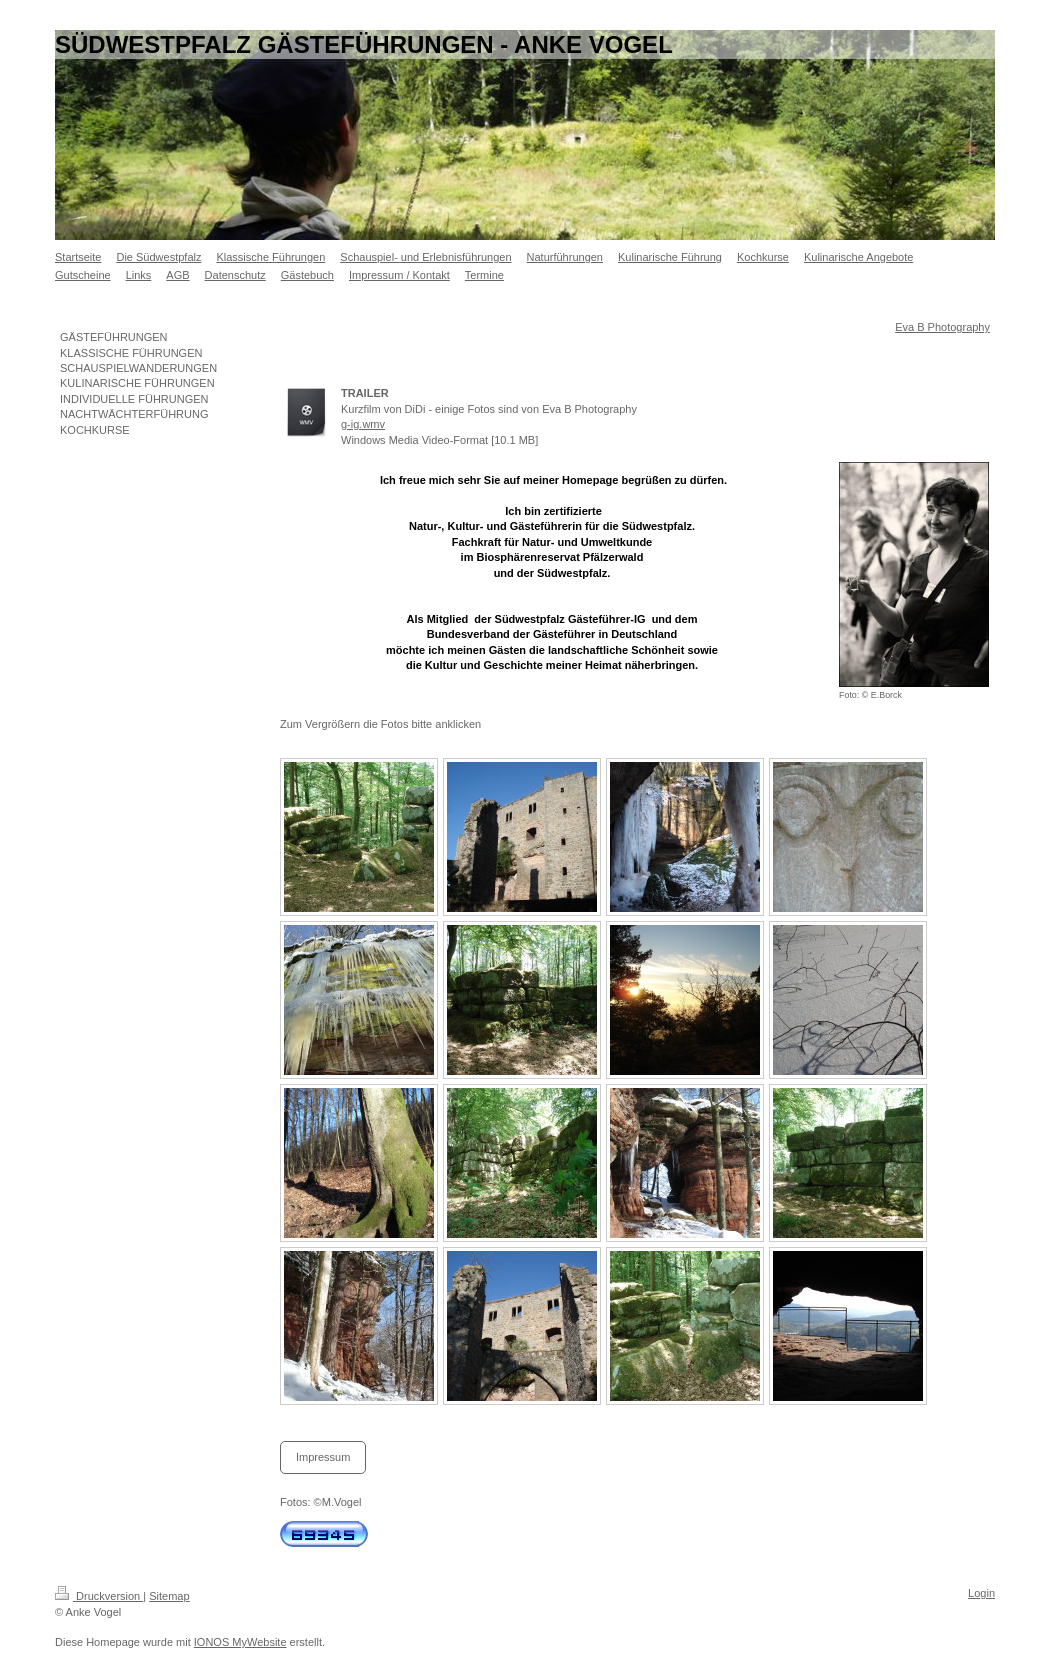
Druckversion (99, 1596)
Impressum (323, 1457)
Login (981, 1593)
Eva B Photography (942, 327)
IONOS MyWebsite (240, 1642)
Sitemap (169, 1596)
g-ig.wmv (363, 424)
